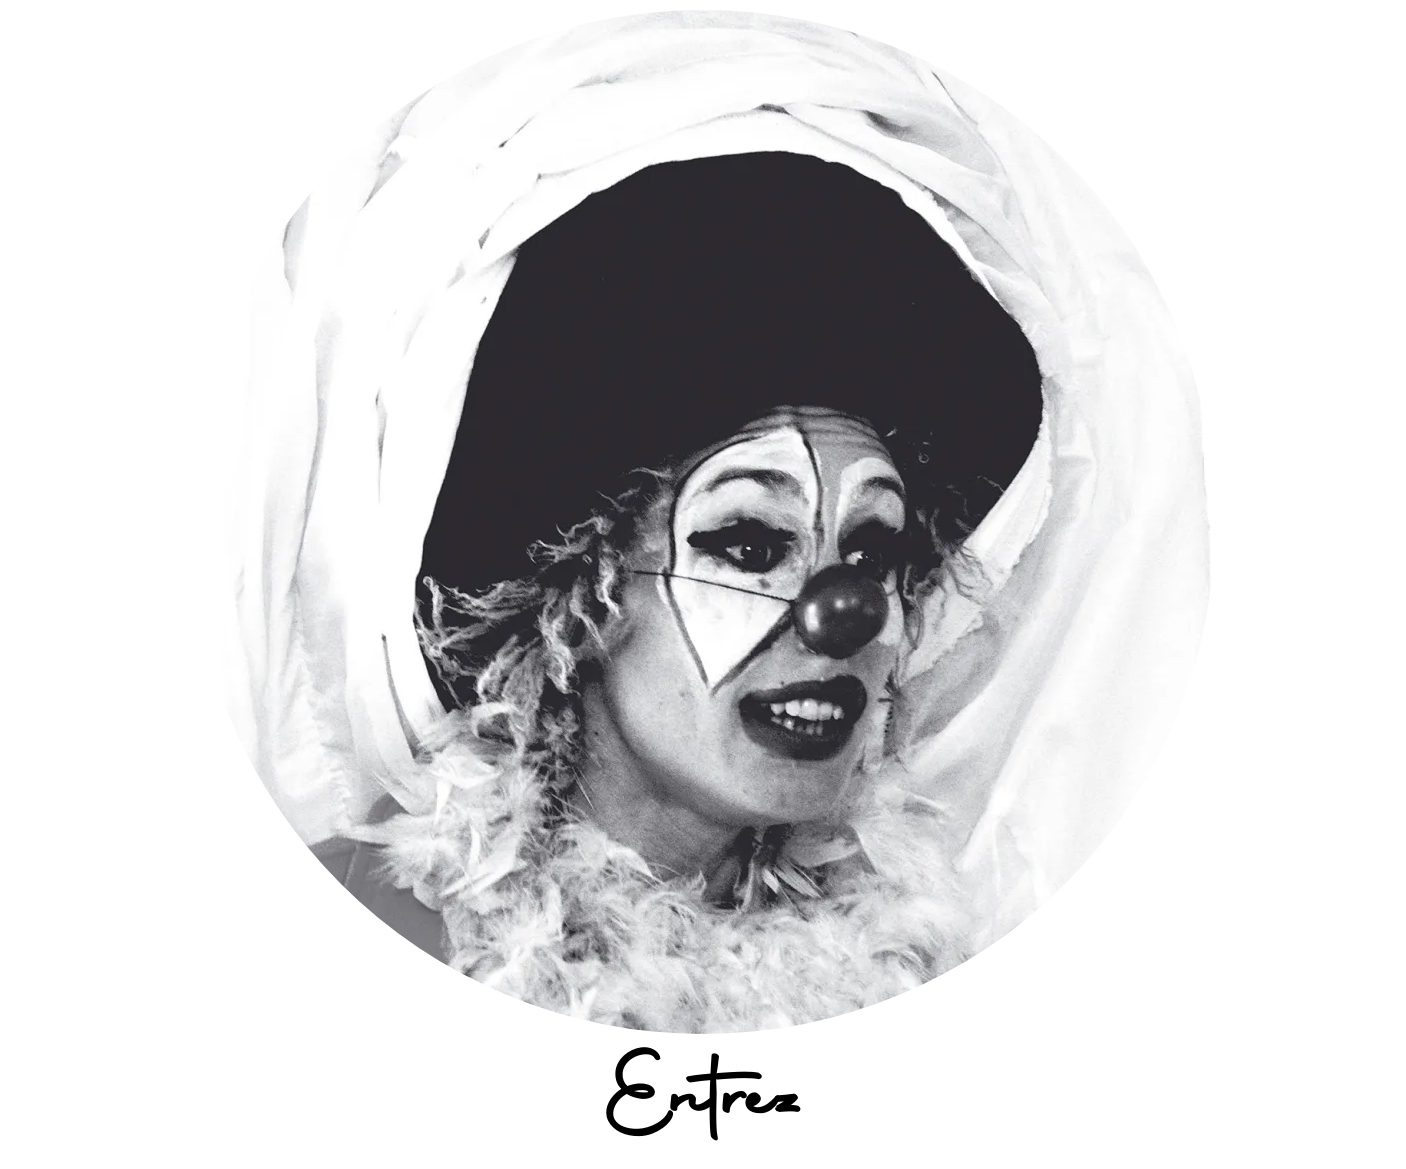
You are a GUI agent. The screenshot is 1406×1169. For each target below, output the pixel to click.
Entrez (703, 1104)
